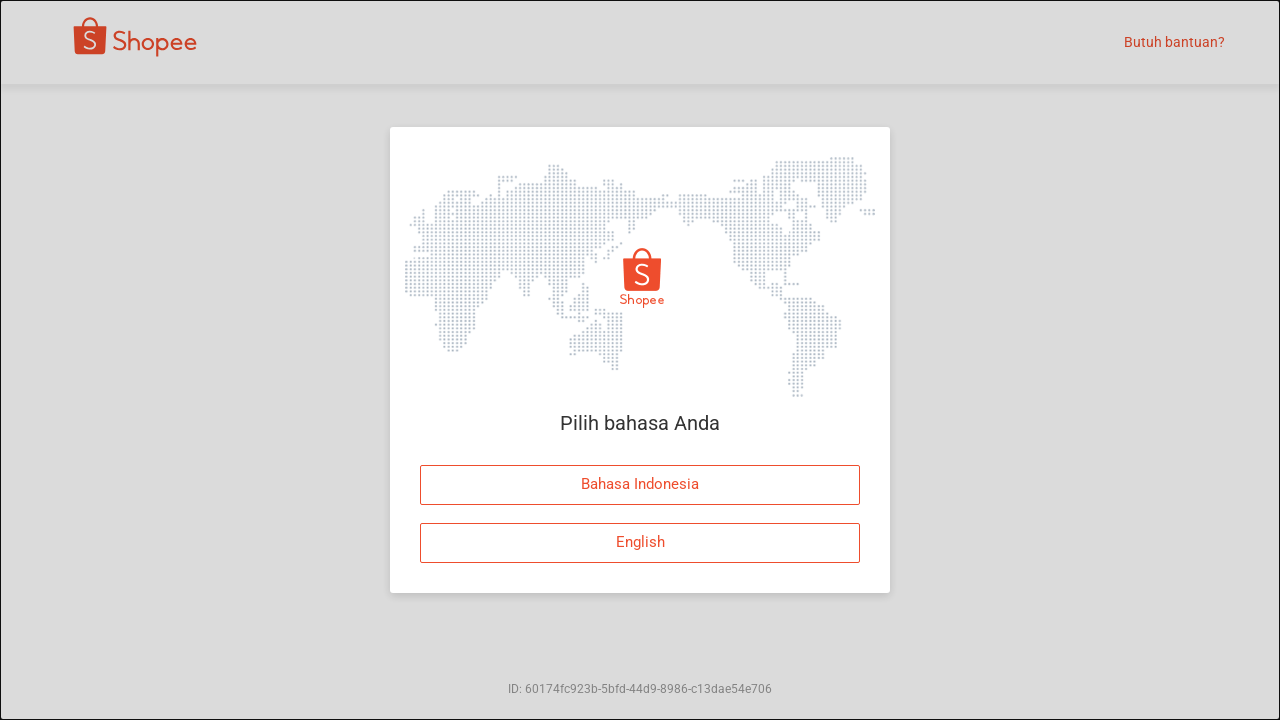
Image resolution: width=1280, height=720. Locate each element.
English (640, 542)
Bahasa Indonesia (640, 484)
